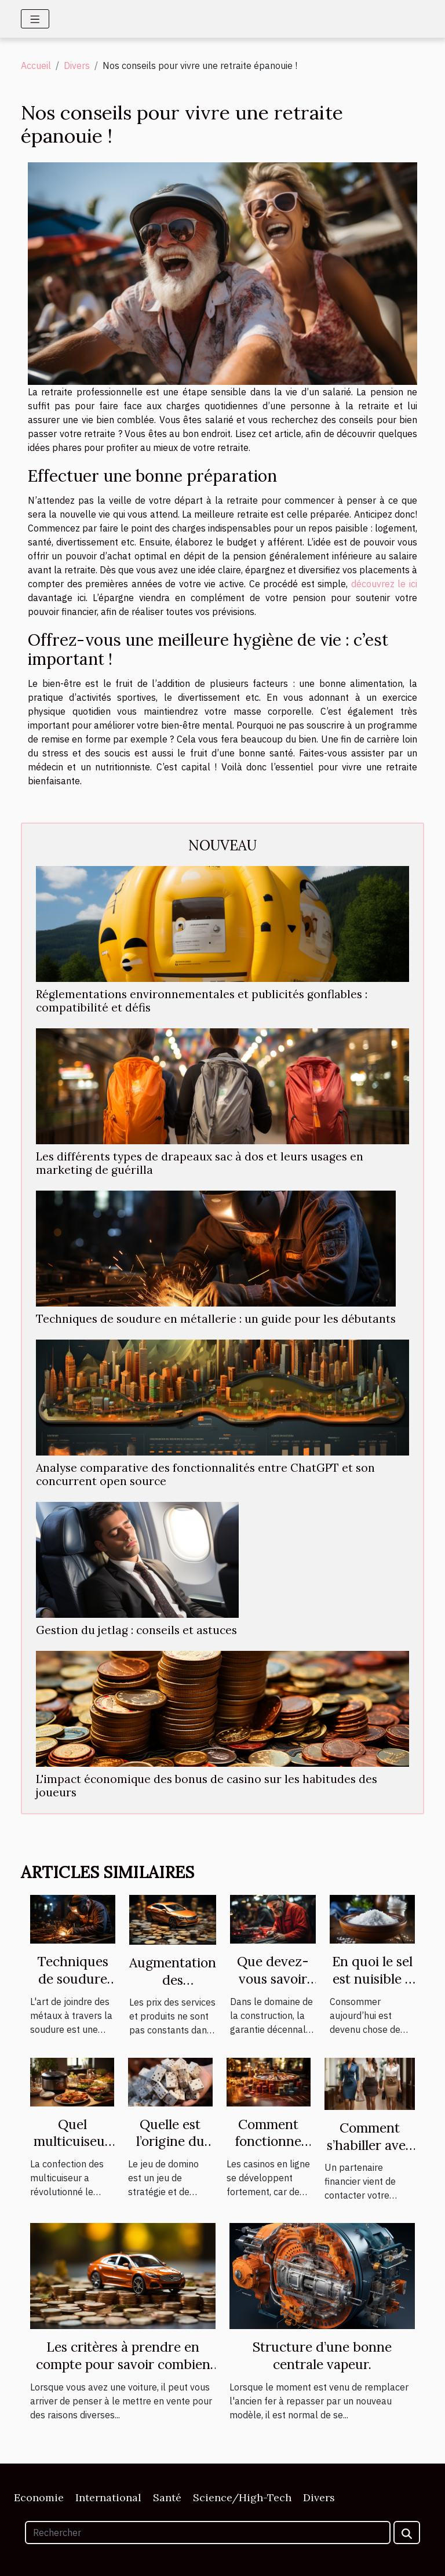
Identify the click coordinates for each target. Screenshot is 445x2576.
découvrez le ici (384, 584)
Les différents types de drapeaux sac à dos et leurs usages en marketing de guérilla (199, 1163)
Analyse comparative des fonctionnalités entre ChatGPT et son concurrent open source (205, 1474)
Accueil (36, 65)
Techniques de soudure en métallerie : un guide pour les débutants (216, 1319)
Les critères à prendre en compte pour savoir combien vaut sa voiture (123, 2364)
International (108, 2497)
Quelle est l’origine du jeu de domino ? (170, 2150)
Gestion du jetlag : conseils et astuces (136, 1630)
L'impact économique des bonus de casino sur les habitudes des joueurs (206, 1785)
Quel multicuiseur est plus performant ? (72, 2150)
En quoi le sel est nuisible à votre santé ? (372, 1978)
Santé (167, 2497)
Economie (39, 2497)
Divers (77, 65)
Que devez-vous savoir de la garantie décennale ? (273, 1987)
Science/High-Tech (242, 2497)
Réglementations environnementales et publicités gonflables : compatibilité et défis (201, 1000)
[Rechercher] (208, 2532)
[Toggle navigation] (35, 18)
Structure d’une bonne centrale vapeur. (322, 2355)
